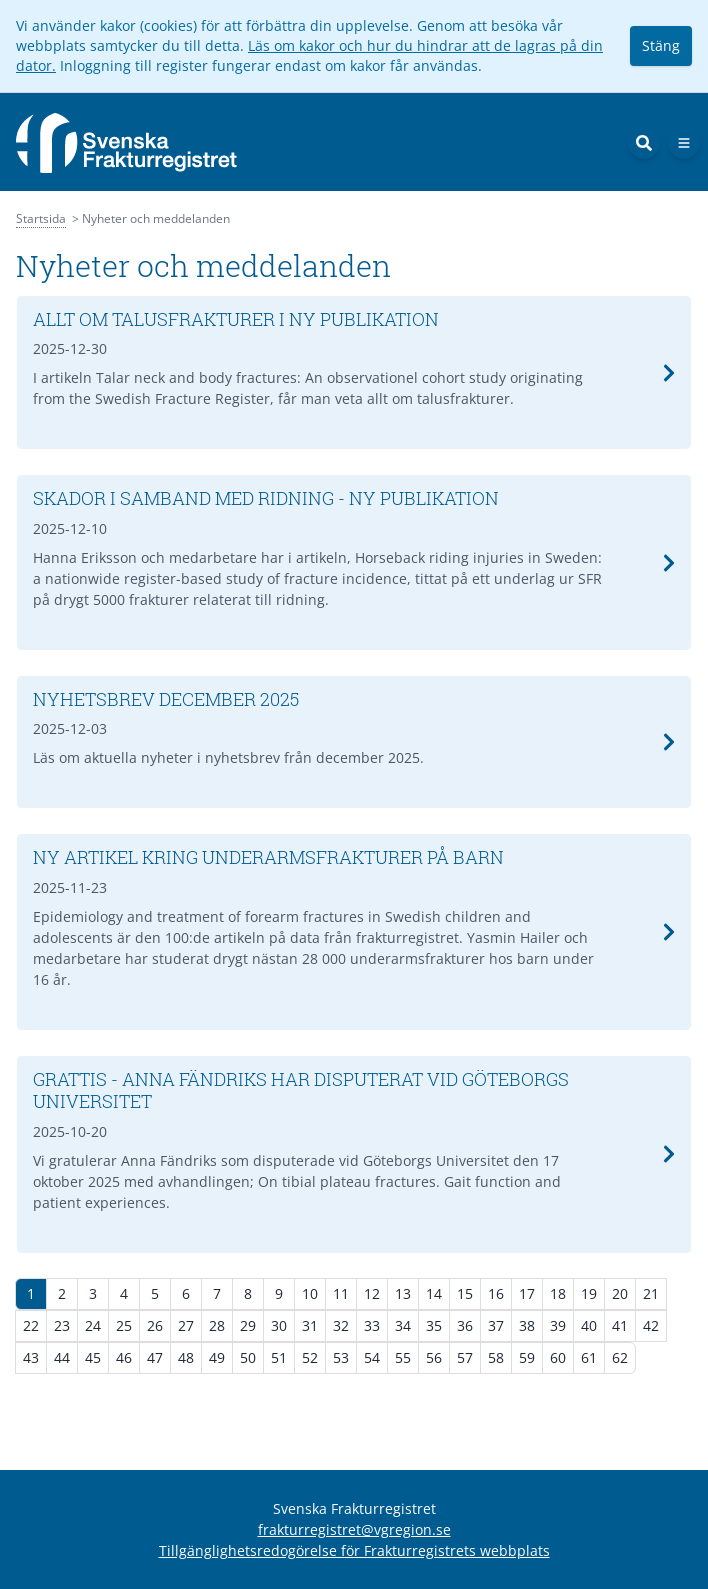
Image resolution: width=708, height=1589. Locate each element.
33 (372, 1325)
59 (527, 1357)
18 (558, 1293)
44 (62, 1357)
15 (465, 1293)
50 (248, 1357)
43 (31, 1357)
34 (403, 1325)
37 (496, 1325)
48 (186, 1357)
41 (620, 1325)
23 (62, 1325)
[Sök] (644, 143)
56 (434, 1357)
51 (279, 1357)
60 (558, 1357)
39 (558, 1325)
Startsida (41, 218)
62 (620, 1357)
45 (93, 1357)
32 (341, 1325)
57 (465, 1357)
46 (124, 1357)
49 (217, 1357)
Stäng (661, 45)
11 (341, 1293)
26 (155, 1325)
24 (93, 1325)
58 (496, 1357)
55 (403, 1357)
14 (434, 1293)
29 (248, 1325)
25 (124, 1325)
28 (217, 1325)
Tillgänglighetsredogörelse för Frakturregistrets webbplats (354, 1550)
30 (279, 1325)
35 (434, 1325)
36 (465, 1325)
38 (527, 1325)
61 (589, 1357)
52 (310, 1357)
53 (341, 1357)
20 (620, 1293)
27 (186, 1325)
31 (310, 1325)
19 (589, 1293)
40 (589, 1325)
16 (496, 1293)
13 (403, 1293)
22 (31, 1325)
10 (310, 1293)
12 (372, 1293)
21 (651, 1293)
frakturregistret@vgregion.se (354, 1529)
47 (155, 1357)
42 (651, 1325)
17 (527, 1293)
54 (372, 1357)
